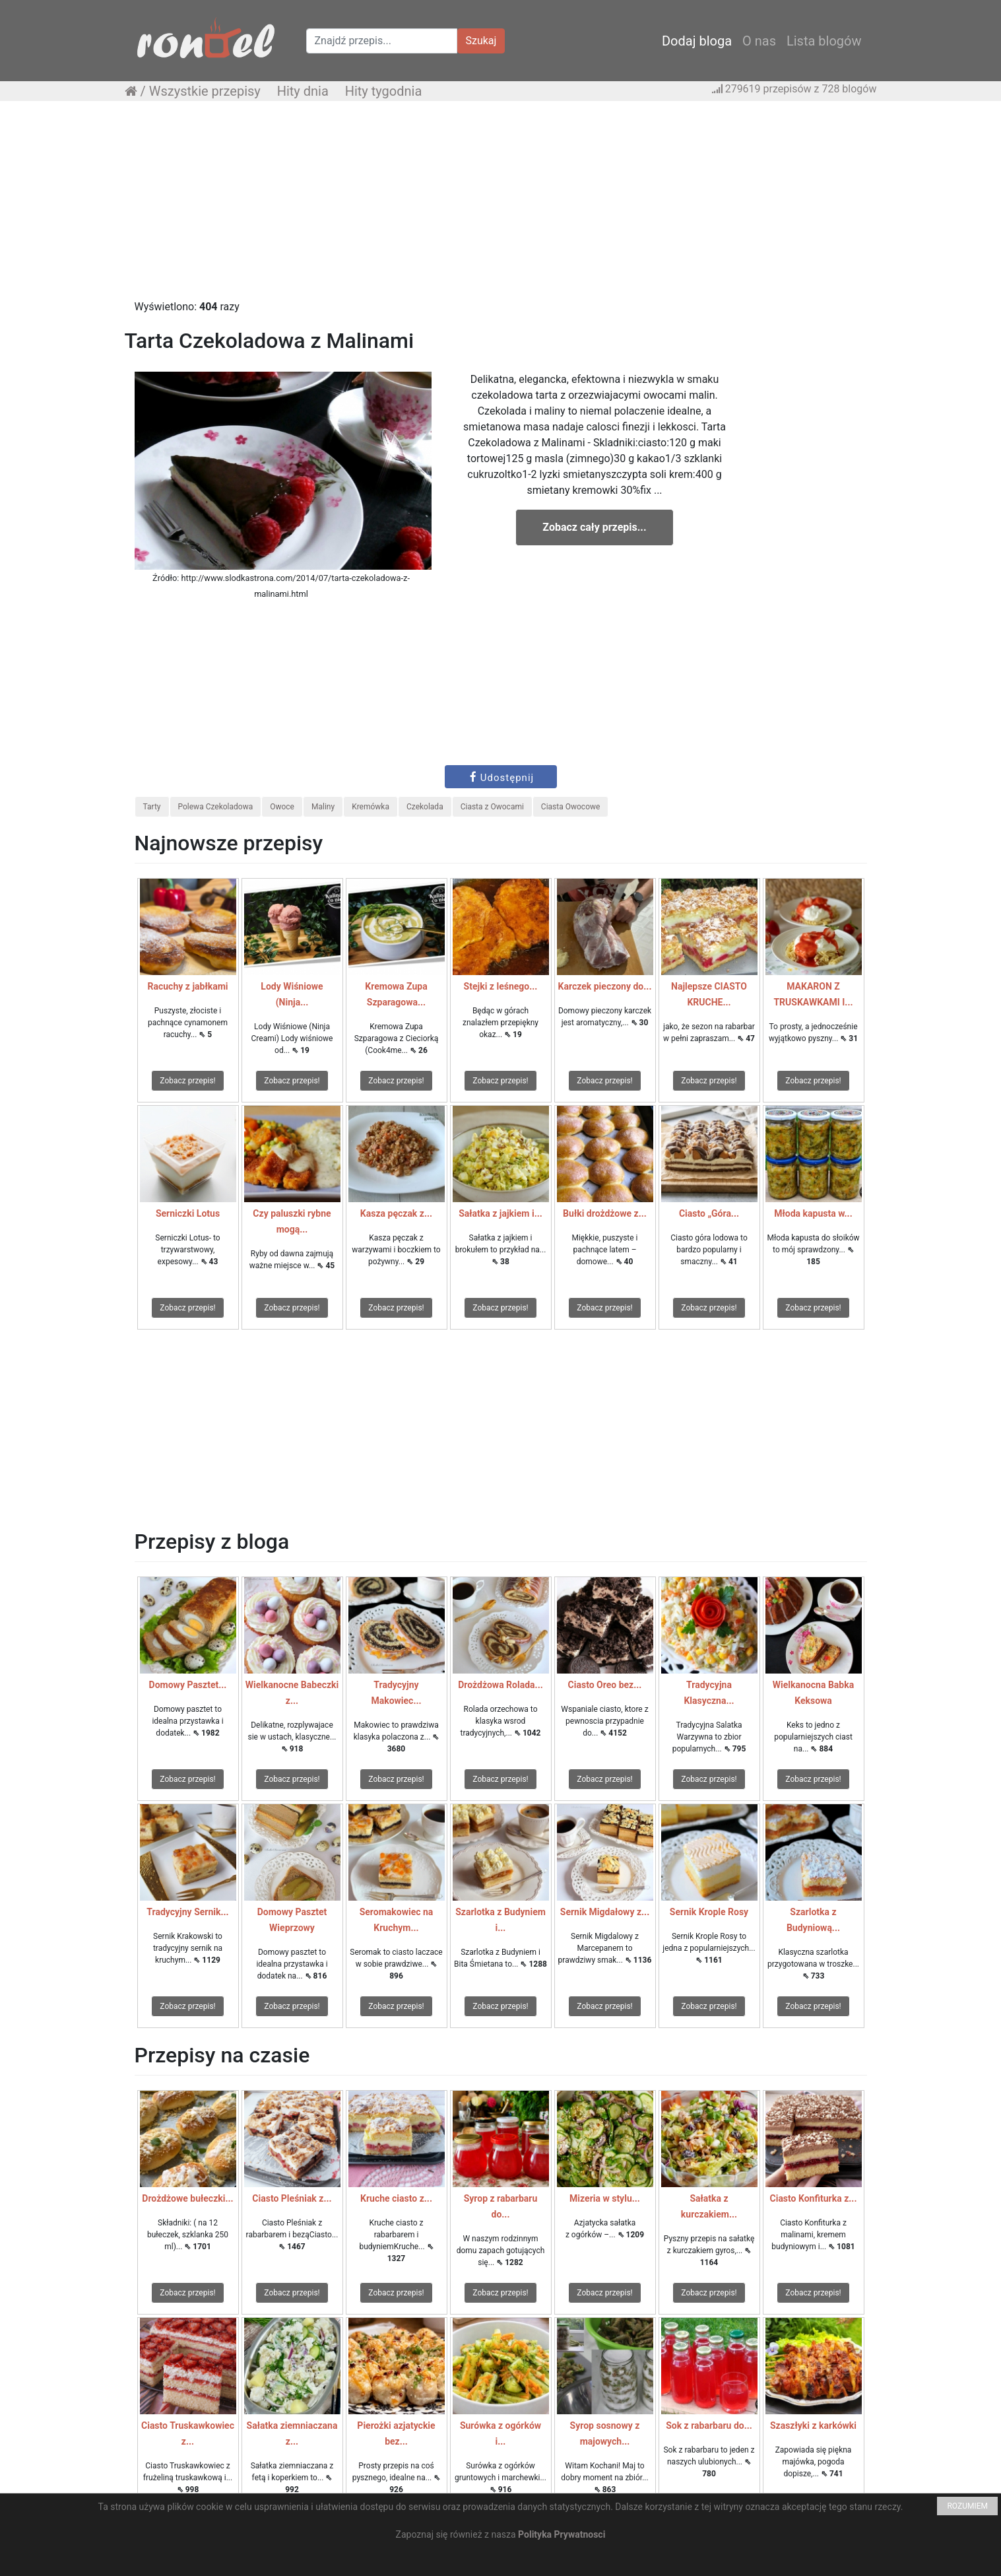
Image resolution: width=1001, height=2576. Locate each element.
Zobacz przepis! (187, 1080)
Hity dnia (303, 91)
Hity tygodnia (383, 91)
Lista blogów (824, 41)
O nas (759, 41)
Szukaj (481, 40)
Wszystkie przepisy (205, 91)
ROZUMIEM (967, 2506)
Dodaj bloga (697, 41)
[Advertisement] (501, 206)
